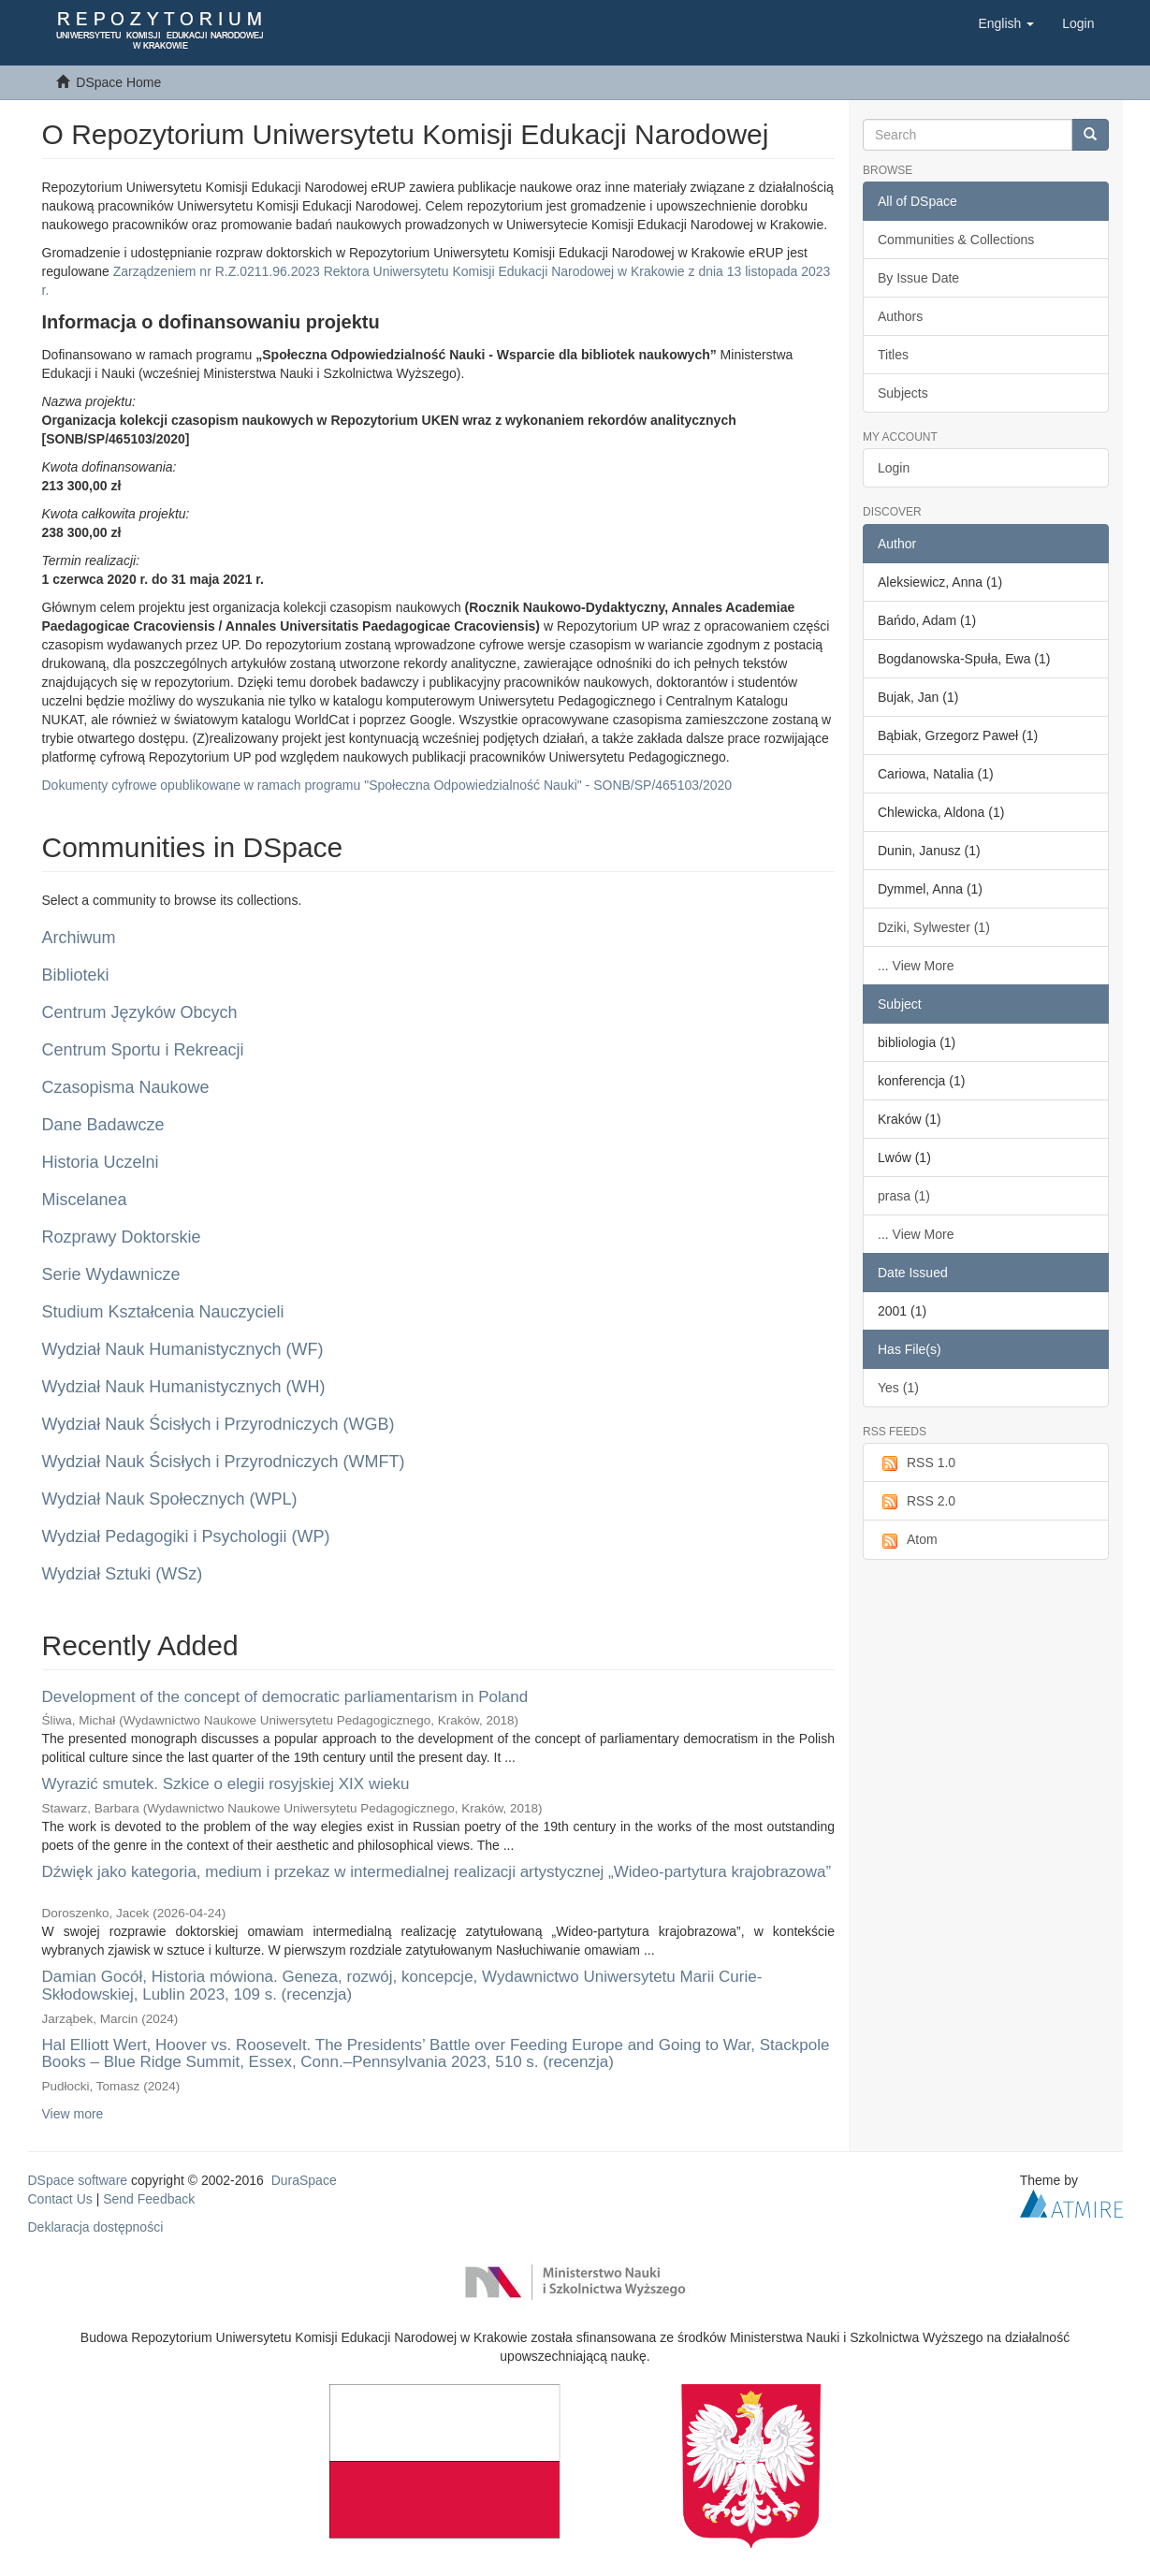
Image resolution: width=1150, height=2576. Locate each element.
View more (73, 2113)
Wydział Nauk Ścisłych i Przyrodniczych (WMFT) (223, 1461)
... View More (915, 965)
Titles (893, 354)
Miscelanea (84, 1199)
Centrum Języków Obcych (140, 1012)
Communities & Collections (956, 239)
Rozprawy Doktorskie (121, 1237)
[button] (1006, 23)
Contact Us (60, 2198)
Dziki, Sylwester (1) (934, 927)
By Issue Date (918, 277)
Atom (908, 1540)
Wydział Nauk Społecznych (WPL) (170, 1499)
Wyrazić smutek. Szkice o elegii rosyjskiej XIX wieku (226, 1784)
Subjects (903, 393)
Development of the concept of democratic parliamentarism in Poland (285, 1697)
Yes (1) (898, 1387)
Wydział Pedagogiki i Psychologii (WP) (186, 1536)
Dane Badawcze (103, 1124)
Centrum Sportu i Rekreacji (143, 1050)
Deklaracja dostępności (96, 2226)
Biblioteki (75, 975)
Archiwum (79, 937)
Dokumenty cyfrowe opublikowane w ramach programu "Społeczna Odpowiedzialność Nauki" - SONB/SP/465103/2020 (387, 785)
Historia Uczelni (100, 1162)
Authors (900, 316)
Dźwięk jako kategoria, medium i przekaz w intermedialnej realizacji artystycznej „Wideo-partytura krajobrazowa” (437, 1872)
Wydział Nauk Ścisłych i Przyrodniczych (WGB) (218, 1424)
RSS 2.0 (916, 1501)
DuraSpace (304, 2180)
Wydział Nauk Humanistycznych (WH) (184, 1386)
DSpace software (78, 2180)
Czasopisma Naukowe (126, 1087)
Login (894, 467)
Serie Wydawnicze (111, 1274)
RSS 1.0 (916, 1463)
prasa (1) (904, 1195)
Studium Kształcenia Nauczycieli (163, 1312)
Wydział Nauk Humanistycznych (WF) (183, 1349)
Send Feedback (149, 2198)
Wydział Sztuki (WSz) (122, 1574)
